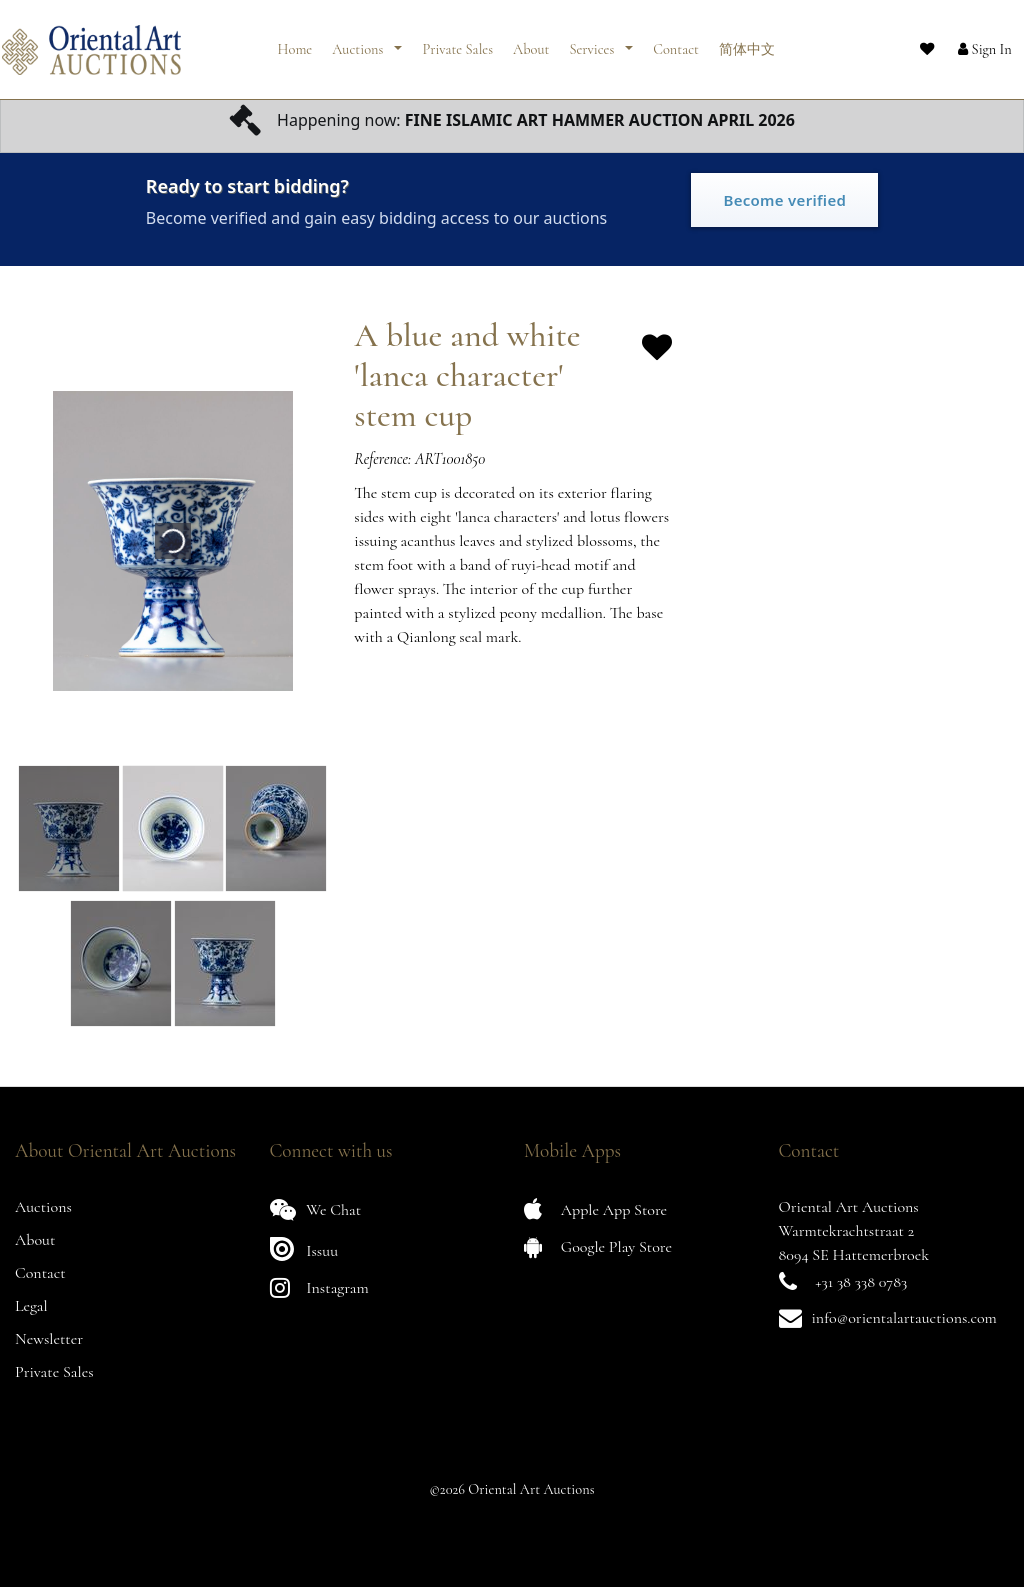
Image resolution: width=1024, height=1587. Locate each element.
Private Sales (457, 42)
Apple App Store (595, 1209)
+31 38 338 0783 (861, 1282)
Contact (676, 42)
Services (593, 42)
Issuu (304, 1248)
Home (295, 42)
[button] (969, 43)
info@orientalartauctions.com (904, 1318)
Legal (31, 1306)
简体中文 (747, 42)
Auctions (359, 42)
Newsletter (49, 1339)
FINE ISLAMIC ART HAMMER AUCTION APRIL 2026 (600, 120)
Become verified (784, 200)
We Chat (316, 1209)
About (531, 42)
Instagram (319, 1287)
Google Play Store (598, 1246)
